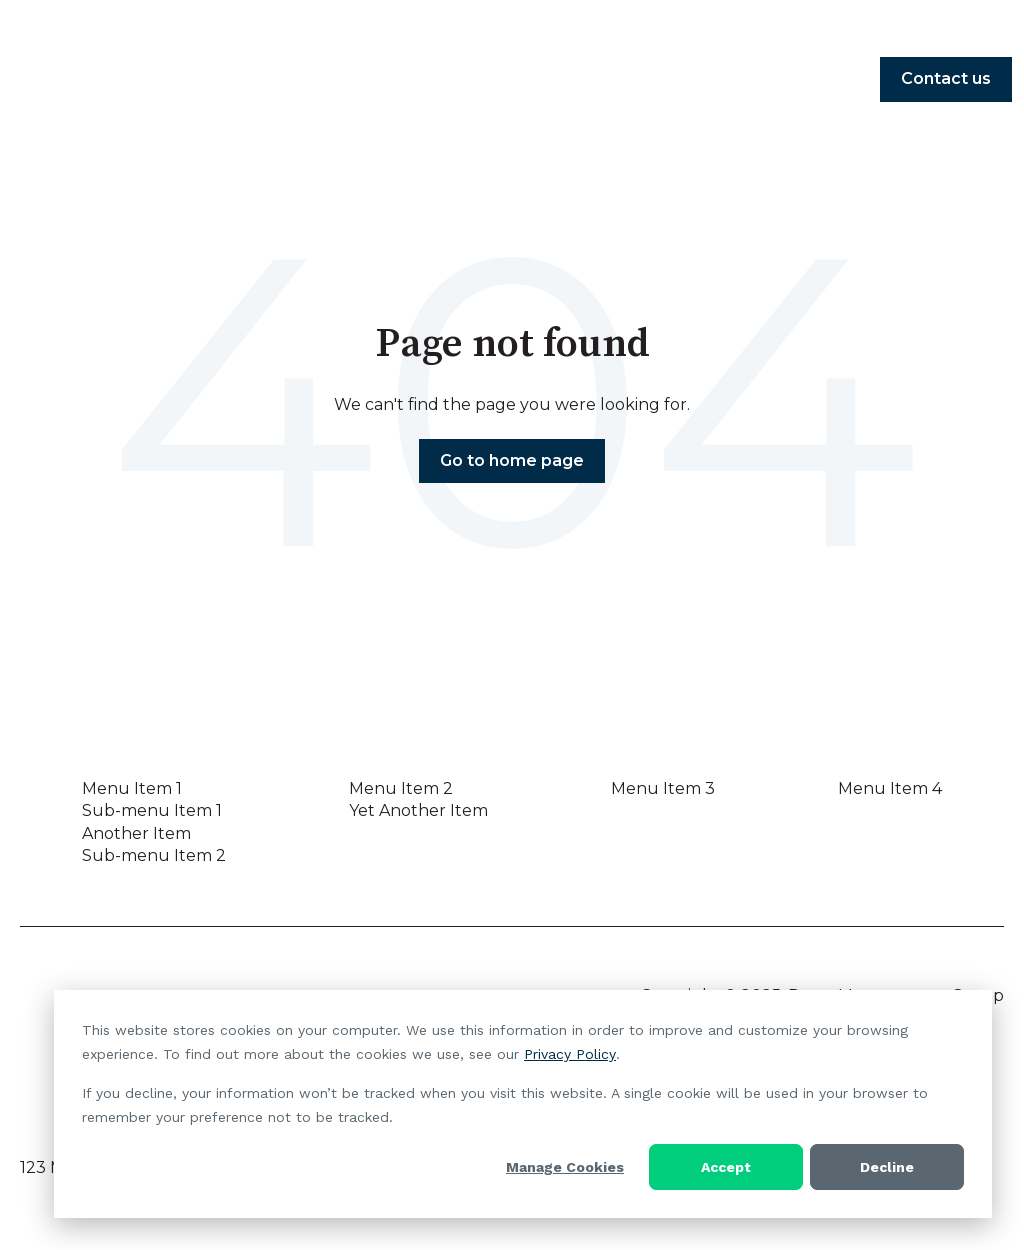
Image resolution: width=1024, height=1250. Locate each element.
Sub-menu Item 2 (154, 855)
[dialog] (523, 1104)
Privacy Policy (570, 1054)
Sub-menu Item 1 (152, 810)
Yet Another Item (418, 810)
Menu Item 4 (890, 788)
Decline (887, 1167)
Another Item (136, 833)
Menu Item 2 (401, 788)
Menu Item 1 (132, 788)
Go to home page (512, 460)
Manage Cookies (565, 1167)
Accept (726, 1167)
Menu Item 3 (663, 788)
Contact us (946, 78)
